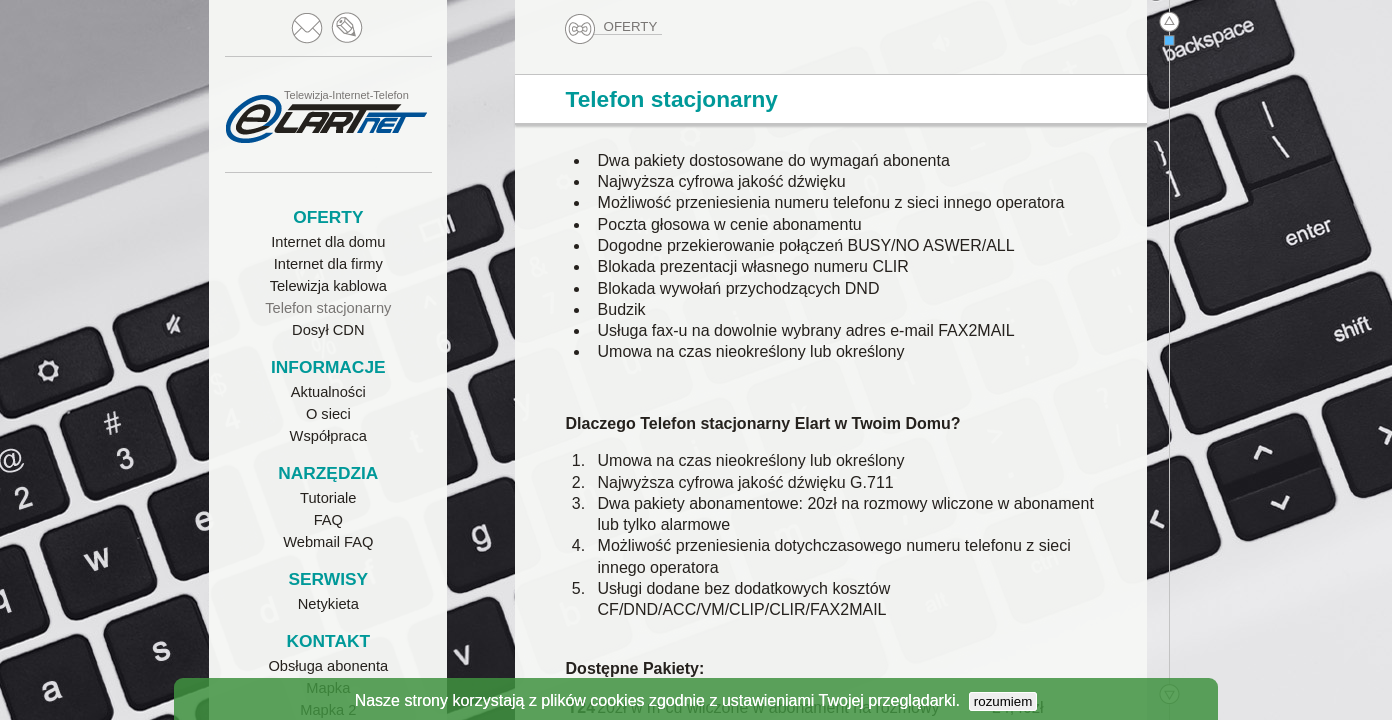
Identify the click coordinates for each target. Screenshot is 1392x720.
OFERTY (613, 27)
